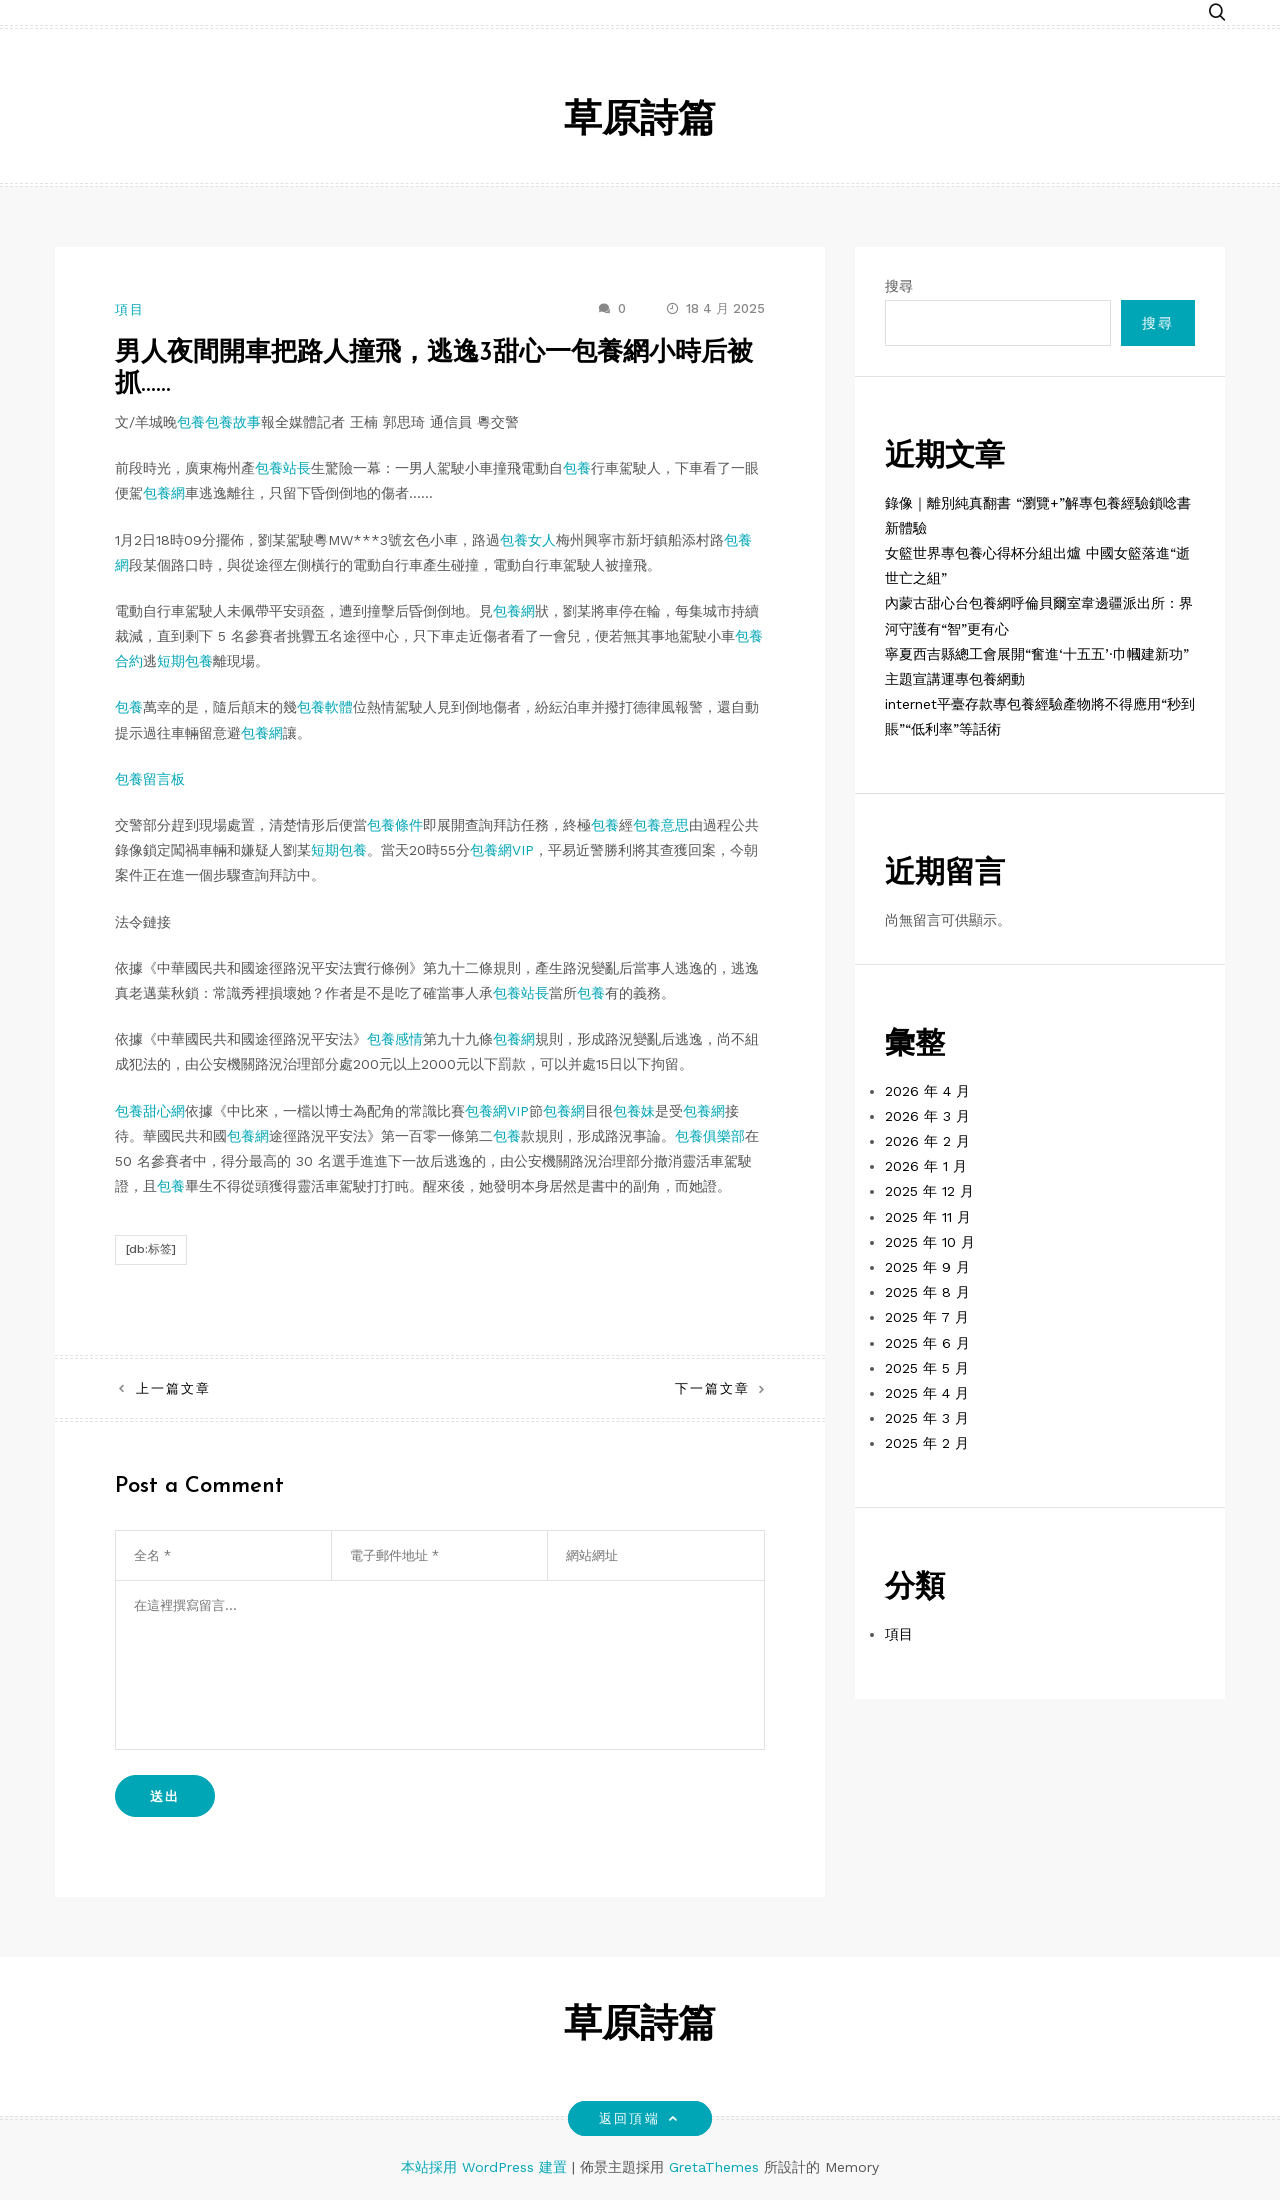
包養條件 (395, 825)
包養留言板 (150, 779)
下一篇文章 (712, 1388)
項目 (130, 309)
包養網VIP (502, 850)
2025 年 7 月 (927, 1317)
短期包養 (185, 661)
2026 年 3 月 (927, 1116)
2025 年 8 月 (927, 1292)
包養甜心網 (150, 1111)
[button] (1217, 12)
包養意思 (661, 825)
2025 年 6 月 (927, 1343)
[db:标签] (151, 1249)
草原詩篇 (640, 121)
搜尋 (899, 286)
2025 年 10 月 (930, 1242)
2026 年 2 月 (927, 1141)
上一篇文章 (173, 1388)
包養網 (164, 493)
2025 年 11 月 (928, 1217)
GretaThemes (714, 2167)
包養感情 (395, 1039)
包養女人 (528, 540)
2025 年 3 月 (927, 1418)
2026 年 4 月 (927, 1091)
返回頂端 (639, 2118)
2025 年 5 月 (927, 1368)
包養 (191, 422)
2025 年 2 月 (927, 1443)
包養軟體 (325, 707)
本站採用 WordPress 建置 (486, 2167)
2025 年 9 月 (927, 1267)
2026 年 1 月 (926, 1166)
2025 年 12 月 (929, 1191)
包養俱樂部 (710, 1136)
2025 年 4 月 (927, 1393)
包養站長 (283, 468)
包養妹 (634, 1111)
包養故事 (233, 422)
